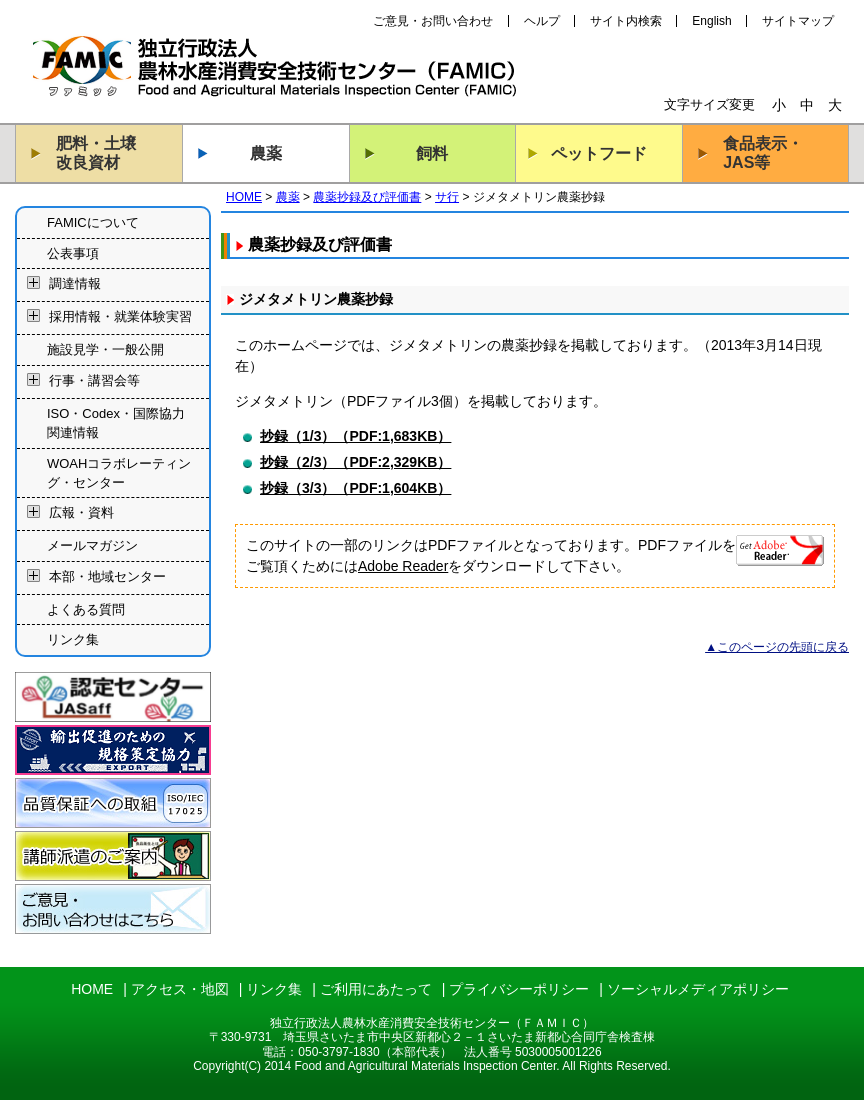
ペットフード (599, 153)
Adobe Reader (403, 566)
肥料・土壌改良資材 (96, 153)
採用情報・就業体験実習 (120, 317)
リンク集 (73, 639)
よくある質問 (86, 609)
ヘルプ (542, 21)
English (711, 21)
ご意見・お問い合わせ (433, 21)
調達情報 (75, 284)
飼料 (432, 153)
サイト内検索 (626, 21)
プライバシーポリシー (519, 989)
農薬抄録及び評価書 (367, 197)
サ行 (447, 197)
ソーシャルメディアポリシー (698, 989)
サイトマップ (798, 21)
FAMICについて (93, 222)
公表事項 (73, 253)
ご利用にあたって (376, 989)
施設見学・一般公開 (105, 349)
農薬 (266, 153)
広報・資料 (81, 513)
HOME (244, 197)
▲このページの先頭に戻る (777, 647)
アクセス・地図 (180, 989)
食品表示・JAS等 (763, 153)
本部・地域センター (107, 576)
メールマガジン (92, 545)
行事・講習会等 (94, 380)
